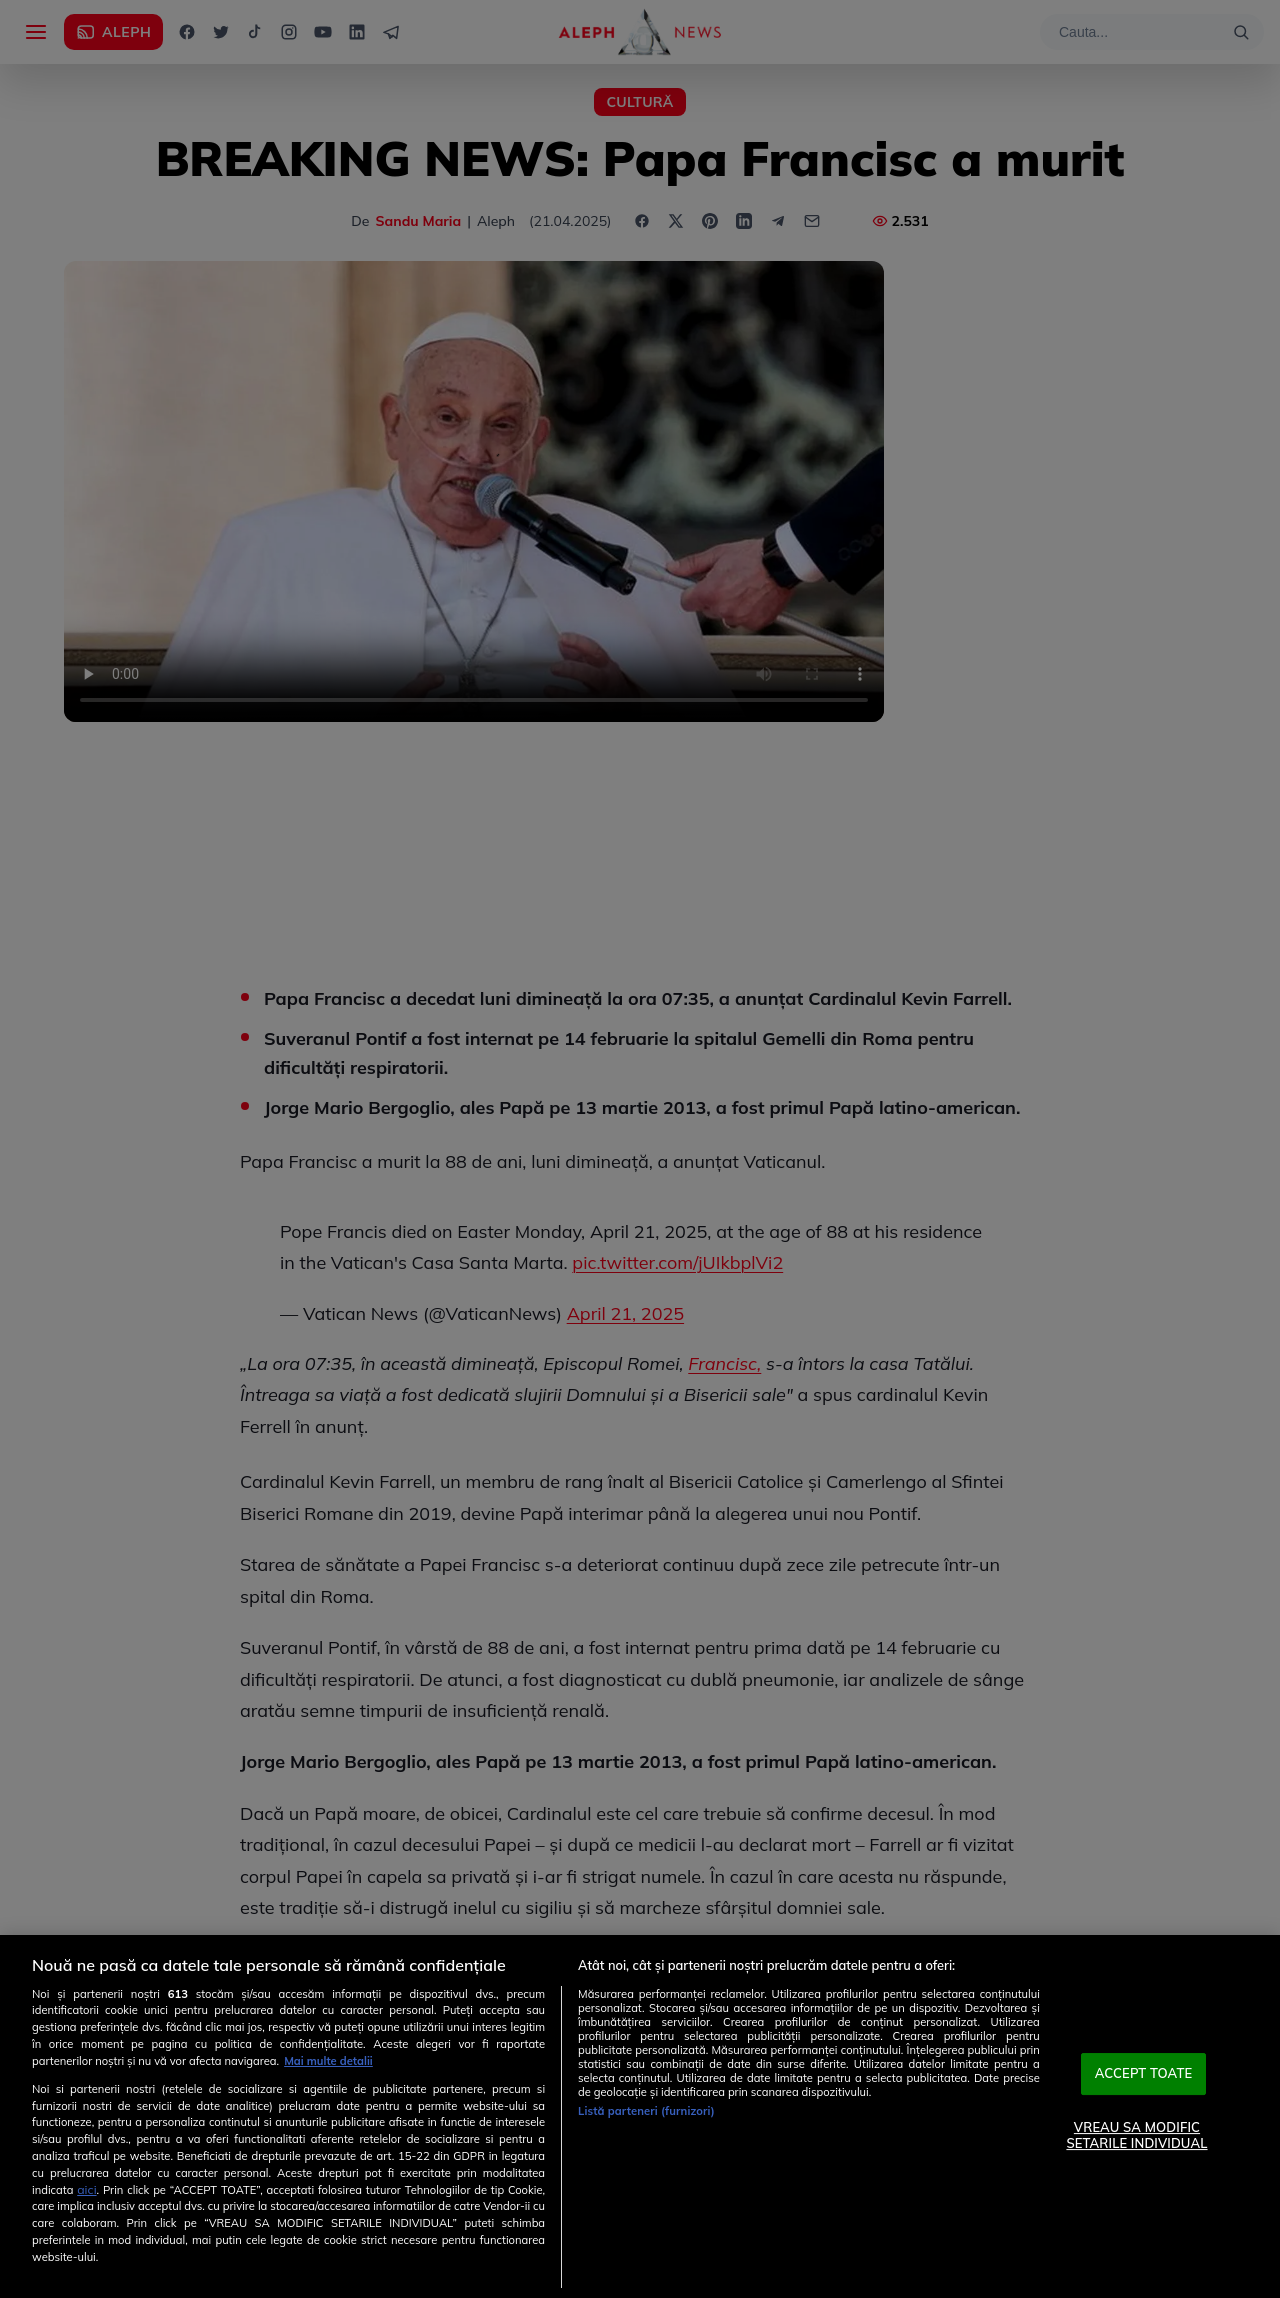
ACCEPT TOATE (1144, 2074)
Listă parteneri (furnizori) (646, 2111)
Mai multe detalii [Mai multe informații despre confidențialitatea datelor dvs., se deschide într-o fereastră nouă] (328, 2061)
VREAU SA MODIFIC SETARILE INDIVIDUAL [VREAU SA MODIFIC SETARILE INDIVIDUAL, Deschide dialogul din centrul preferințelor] (1136, 2135)
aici (86, 2189)
